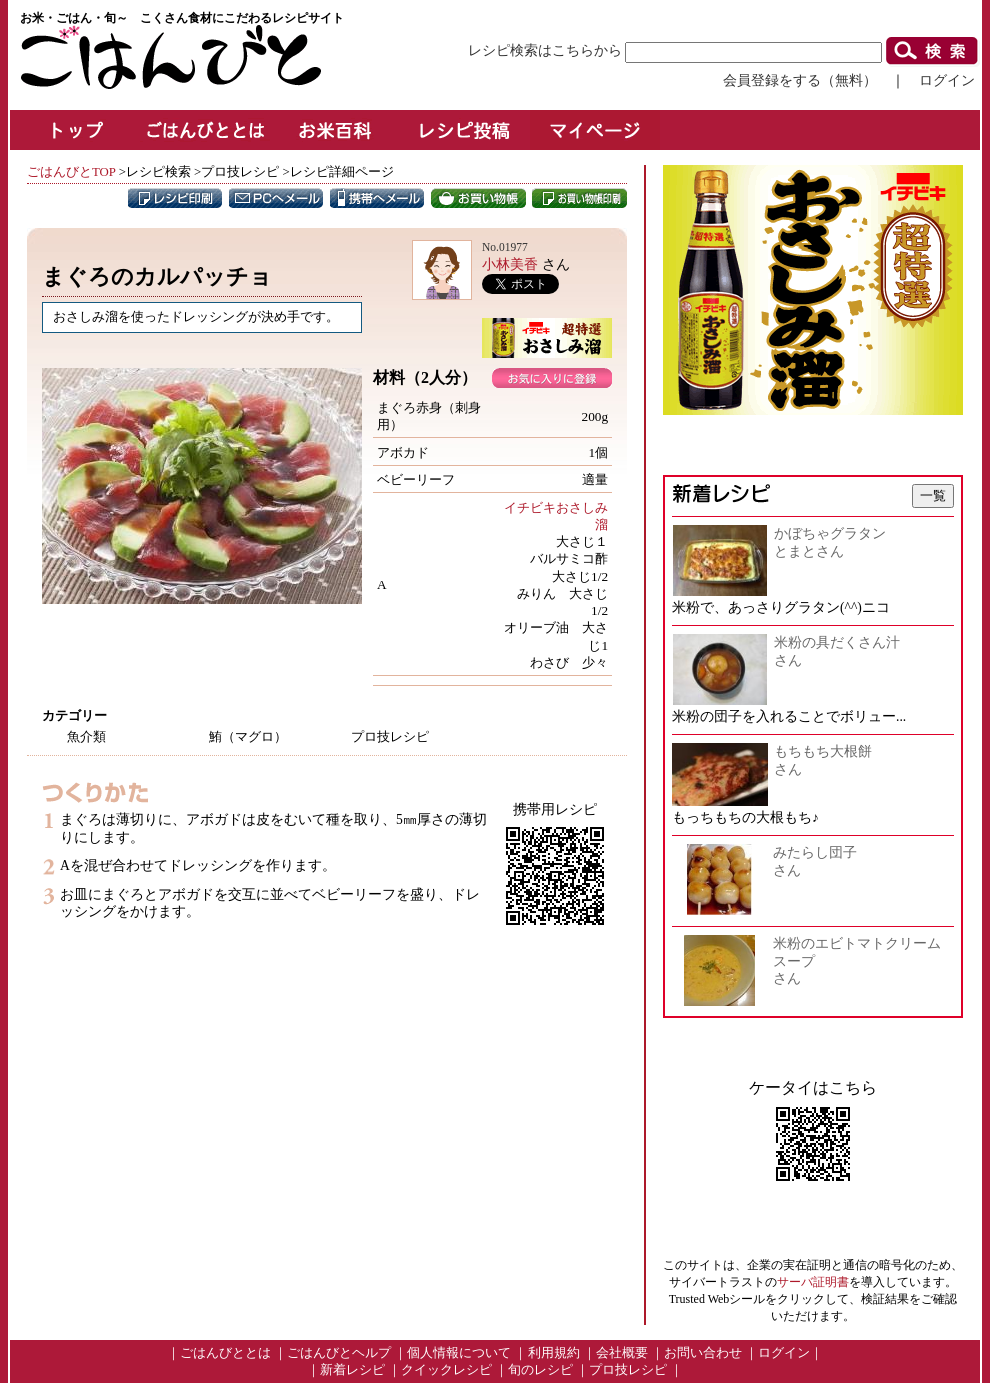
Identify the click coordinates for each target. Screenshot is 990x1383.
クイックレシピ (446, 1370)
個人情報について (459, 1353)
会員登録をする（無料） (800, 80)
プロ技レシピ (628, 1370)
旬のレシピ (540, 1370)
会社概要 (622, 1353)
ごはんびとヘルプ (339, 1353)
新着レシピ (352, 1370)
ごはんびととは (225, 1353)
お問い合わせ (703, 1353)
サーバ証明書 (813, 1282)
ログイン (947, 80)
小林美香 (510, 264)
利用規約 (554, 1353)
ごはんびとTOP (71, 172)
